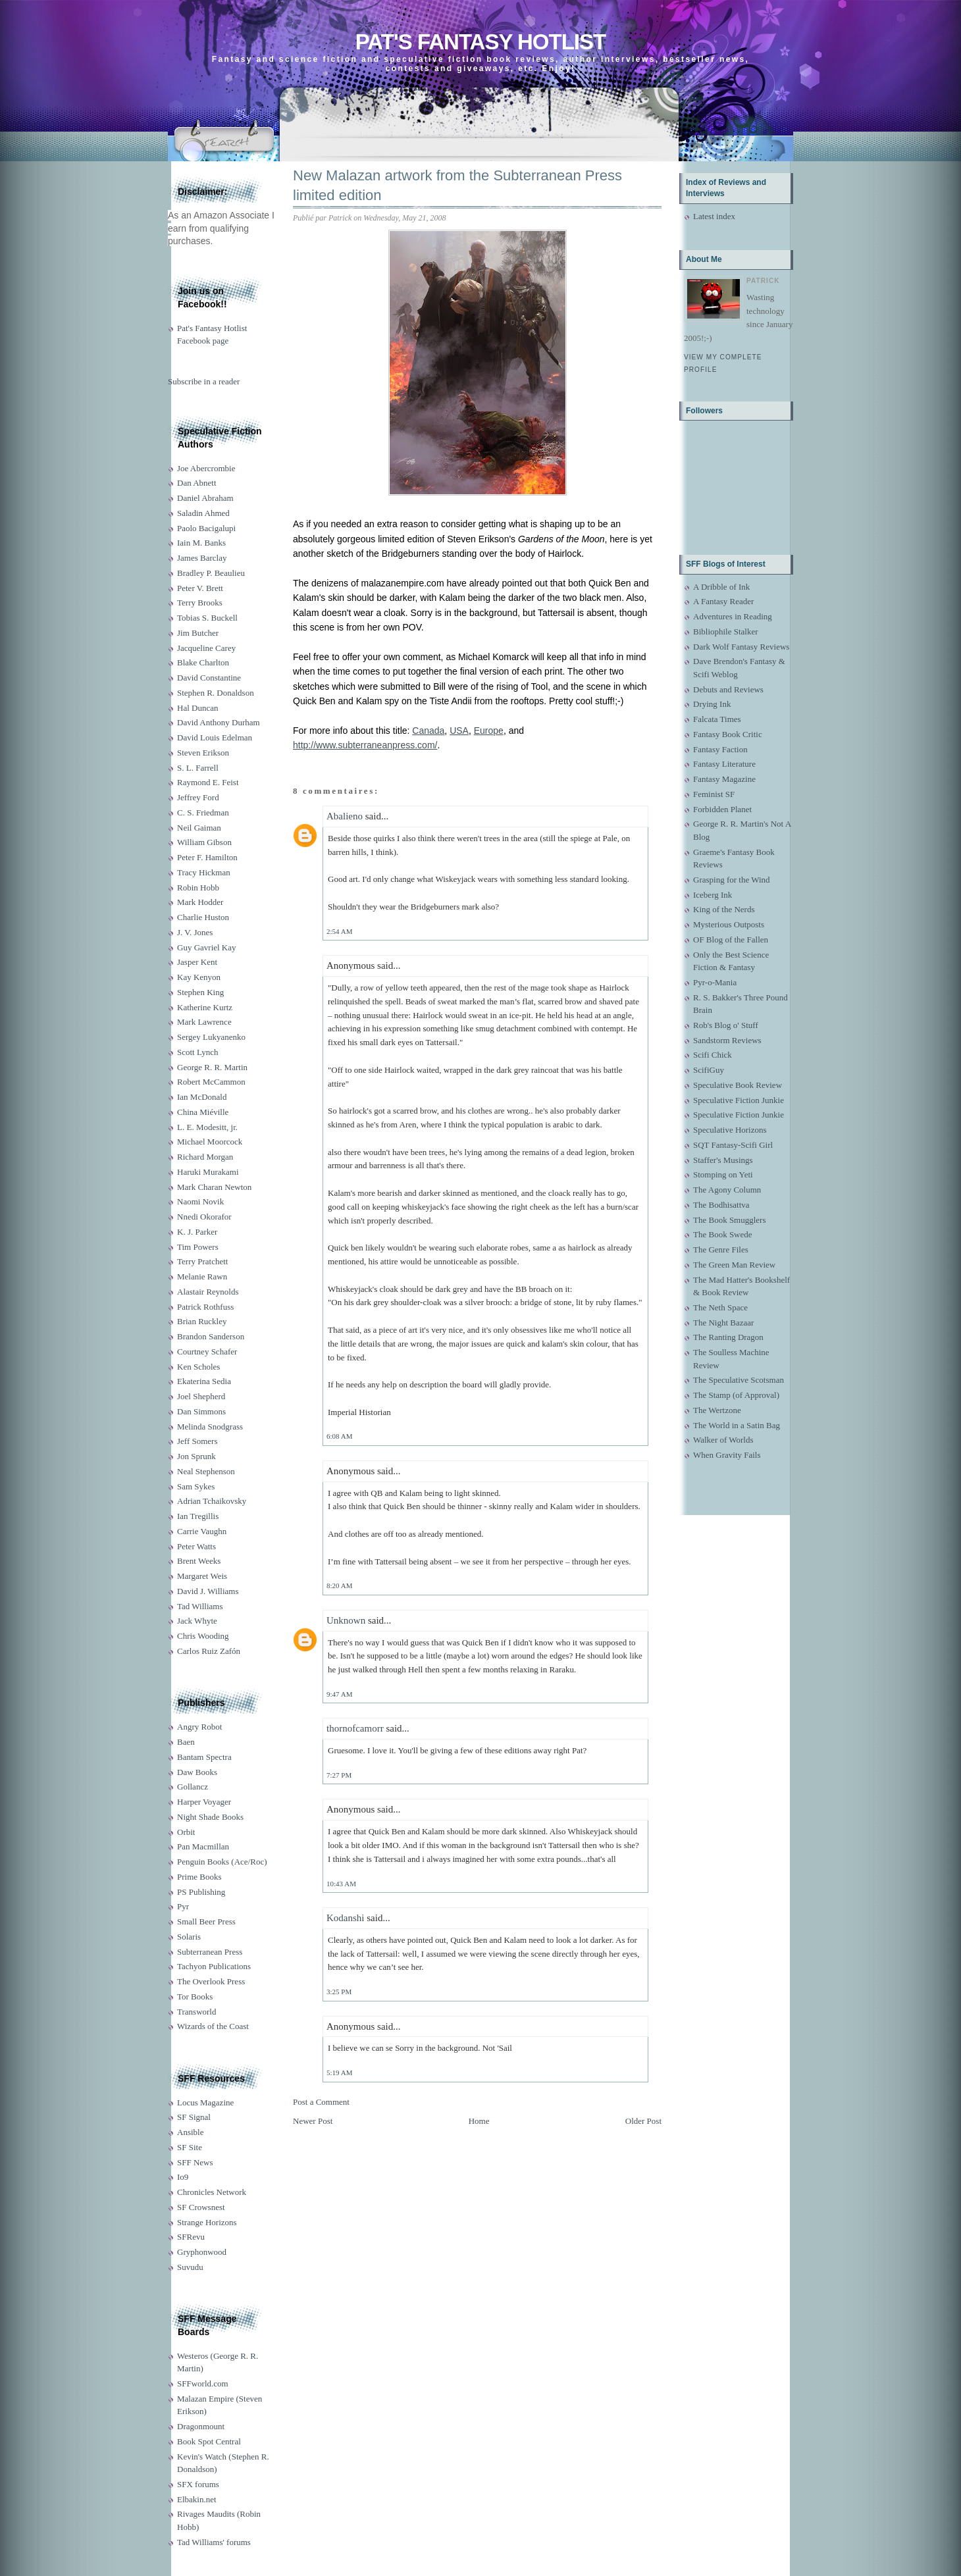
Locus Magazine (205, 2102)
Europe (489, 730)
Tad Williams (199, 1606)
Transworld (196, 2012)
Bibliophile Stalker (725, 631)
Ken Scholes (198, 1367)
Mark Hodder (200, 902)
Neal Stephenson (206, 1471)
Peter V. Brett (200, 588)
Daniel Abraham (205, 498)
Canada (428, 730)
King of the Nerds (724, 909)
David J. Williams (207, 1591)
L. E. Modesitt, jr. (207, 1127)
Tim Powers (198, 1247)
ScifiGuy (708, 1070)
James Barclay (201, 558)
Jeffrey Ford (198, 797)
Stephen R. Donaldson (215, 693)
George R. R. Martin (212, 1067)
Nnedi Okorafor (204, 1217)
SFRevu (191, 2237)
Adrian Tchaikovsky (211, 1501)
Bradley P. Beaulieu (211, 573)
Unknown (345, 1620)
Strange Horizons (207, 2222)
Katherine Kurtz (204, 1007)
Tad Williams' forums (214, 2542)
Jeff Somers (197, 1441)
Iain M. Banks (201, 543)
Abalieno (344, 816)
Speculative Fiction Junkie (738, 1100)
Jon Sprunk (196, 1456)
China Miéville (202, 1112)
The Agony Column (727, 1190)
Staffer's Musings (723, 1160)
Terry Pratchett (202, 1261)
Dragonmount (200, 2426)
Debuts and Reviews (728, 689)
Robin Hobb (198, 887)
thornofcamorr (355, 1728)
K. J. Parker (197, 1232)
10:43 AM (341, 1884)
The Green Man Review (734, 1265)
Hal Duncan (197, 708)
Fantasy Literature (724, 764)
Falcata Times (717, 719)
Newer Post (312, 2121)
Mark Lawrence (204, 1022)
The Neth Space (720, 1307)
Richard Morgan (205, 1157)
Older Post (643, 2121)
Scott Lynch (197, 1052)
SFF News (195, 2162)
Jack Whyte (197, 1621)
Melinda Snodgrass (210, 1426)
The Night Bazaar (723, 1322)
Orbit (186, 1832)
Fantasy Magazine (724, 779)
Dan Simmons (201, 1411)
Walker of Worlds (723, 1440)
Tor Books (195, 1996)
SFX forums (198, 2484)
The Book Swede (722, 1234)
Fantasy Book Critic (727, 734)
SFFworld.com (202, 2383)
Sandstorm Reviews (727, 1040)
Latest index (714, 216)
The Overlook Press (211, 1981)
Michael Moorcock (209, 1141)
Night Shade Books (210, 1817)
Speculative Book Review (737, 1085)
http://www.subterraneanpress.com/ (365, 745)
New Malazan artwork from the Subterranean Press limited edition (457, 185)
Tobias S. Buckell (207, 618)
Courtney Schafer (207, 1351)
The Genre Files (720, 1249)
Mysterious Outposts (728, 924)
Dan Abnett (197, 483)
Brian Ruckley (201, 1321)
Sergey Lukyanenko (211, 1037)
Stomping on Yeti (723, 1174)
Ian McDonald (201, 1097)
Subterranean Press (209, 1952)
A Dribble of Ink (721, 587)
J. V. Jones (195, 932)
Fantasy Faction (720, 749)
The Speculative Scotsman (738, 1380)
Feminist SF (714, 794)
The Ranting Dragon (728, 1337)
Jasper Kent (197, 962)
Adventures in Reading (732, 616)
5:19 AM (339, 2072)
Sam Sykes (196, 1486)
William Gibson (204, 842)
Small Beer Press (206, 1921)
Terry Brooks (199, 602)
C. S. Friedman (203, 812)
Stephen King (200, 992)
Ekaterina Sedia (204, 1381)
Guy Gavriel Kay (206, 947)
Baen (186, 1742)
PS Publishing (201, 1892)
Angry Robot (199, 1727)
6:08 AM (339, 1436)
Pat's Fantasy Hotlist (480, 42)
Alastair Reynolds (208, 1292)
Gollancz (192, 1786)
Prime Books (199, 1877)
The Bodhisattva (721, 1205)
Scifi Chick (712, 1055)
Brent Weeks (199, 1561)
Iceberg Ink (712, 895)
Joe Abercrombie (206, 468)
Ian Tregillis (198, 1516)
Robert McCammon (211, 1082)
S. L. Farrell (198, 768)
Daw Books (197, 1772)
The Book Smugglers (729, 1220)
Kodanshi (345, 1918)
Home (479, 2121)
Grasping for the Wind (731, 880)
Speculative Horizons (730, 1130)
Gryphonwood (201, 2252)
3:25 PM (338, 1992)
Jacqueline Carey (206, 648)
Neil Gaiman (199, 828)
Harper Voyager (204, 1802)
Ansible (190, 2132)
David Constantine (209, 678)
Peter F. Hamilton (207, 857)
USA (459, 730)
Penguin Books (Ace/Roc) (222, 1862)
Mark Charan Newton (214, 1187)
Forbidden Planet (722, 809)
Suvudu (190, 2267)
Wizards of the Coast (213, 2026)
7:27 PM (338, 1775)
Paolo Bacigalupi (206, 528)
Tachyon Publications (214, 1966)
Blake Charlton (203, 662)
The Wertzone (717, 1410)
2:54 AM (339, 931)
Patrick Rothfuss (205, 1307)
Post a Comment (321, 2102)
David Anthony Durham (218, 722)
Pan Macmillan (203, 1846)
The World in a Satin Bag (736, 1425)
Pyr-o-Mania (715, 982)
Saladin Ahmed (203, 513)
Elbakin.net (197, 2499)
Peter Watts (196, 1546)
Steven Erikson (203, 753)
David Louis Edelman (214, 737)
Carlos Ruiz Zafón (208, 1651)
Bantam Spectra (204, 1757)
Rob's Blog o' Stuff (725, 1025)
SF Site (189, 2147)
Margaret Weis (202, 1576)
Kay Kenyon (199, 977)
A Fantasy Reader (723, 601)
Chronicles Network (211, 2192)
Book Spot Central (209, 2441)
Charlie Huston (203, 917)
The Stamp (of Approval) (736, 1395)
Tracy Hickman (203, 872)
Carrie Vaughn (201, 1531)
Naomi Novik (200, 1201)
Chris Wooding (203, 1636)
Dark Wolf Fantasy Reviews (741, 647)
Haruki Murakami (208, 1172)
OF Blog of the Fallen (730, 939)
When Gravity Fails (727, 1455)
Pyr (183, 1906)
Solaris (189, 1937)
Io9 (182, 2177)
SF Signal (194, 2117)
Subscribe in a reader (204, 381)
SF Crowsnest (201, 2207)
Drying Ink (712, 704)
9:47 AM (339, 1694)
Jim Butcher (198, 633)
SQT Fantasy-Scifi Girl (733, 1145)
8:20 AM (339, 1585)
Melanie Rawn (202, 1276)
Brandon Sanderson (210, 1336)
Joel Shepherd (201, 1396)
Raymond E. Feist (208, 782)
